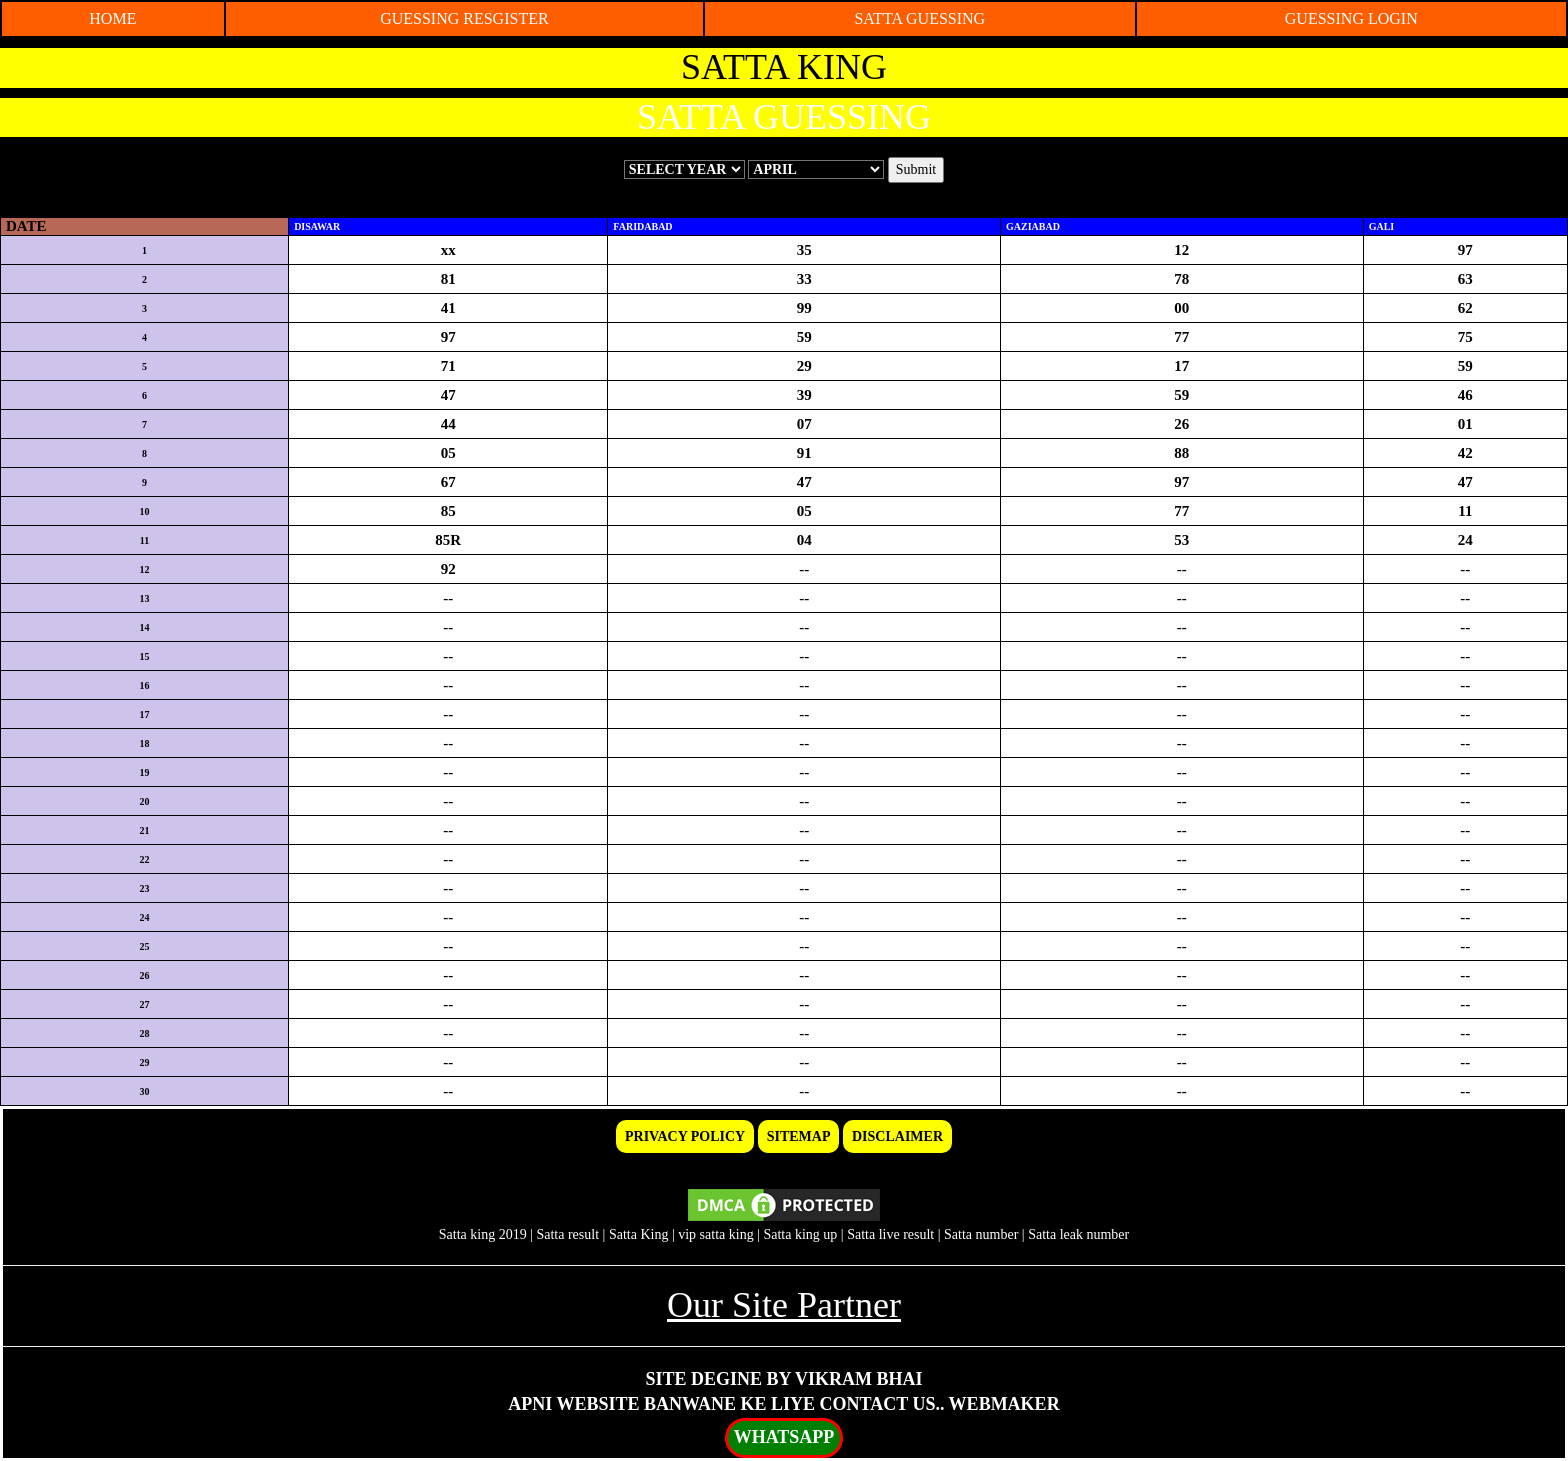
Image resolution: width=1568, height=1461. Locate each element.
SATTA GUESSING (919, 18)
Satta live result (890, 1234)
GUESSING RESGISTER (464, 18)
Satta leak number (1078, 1234)
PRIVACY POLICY (685, 1136)
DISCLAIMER (897, 1136)
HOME (112, 18)
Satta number (981, 1234)
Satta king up (801, 1234)
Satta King (639, 1234)
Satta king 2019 (483, 1234)
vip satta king (715, 1234)
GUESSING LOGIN (1351, 18)
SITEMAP (799, 1136)
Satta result (567, 1234)
